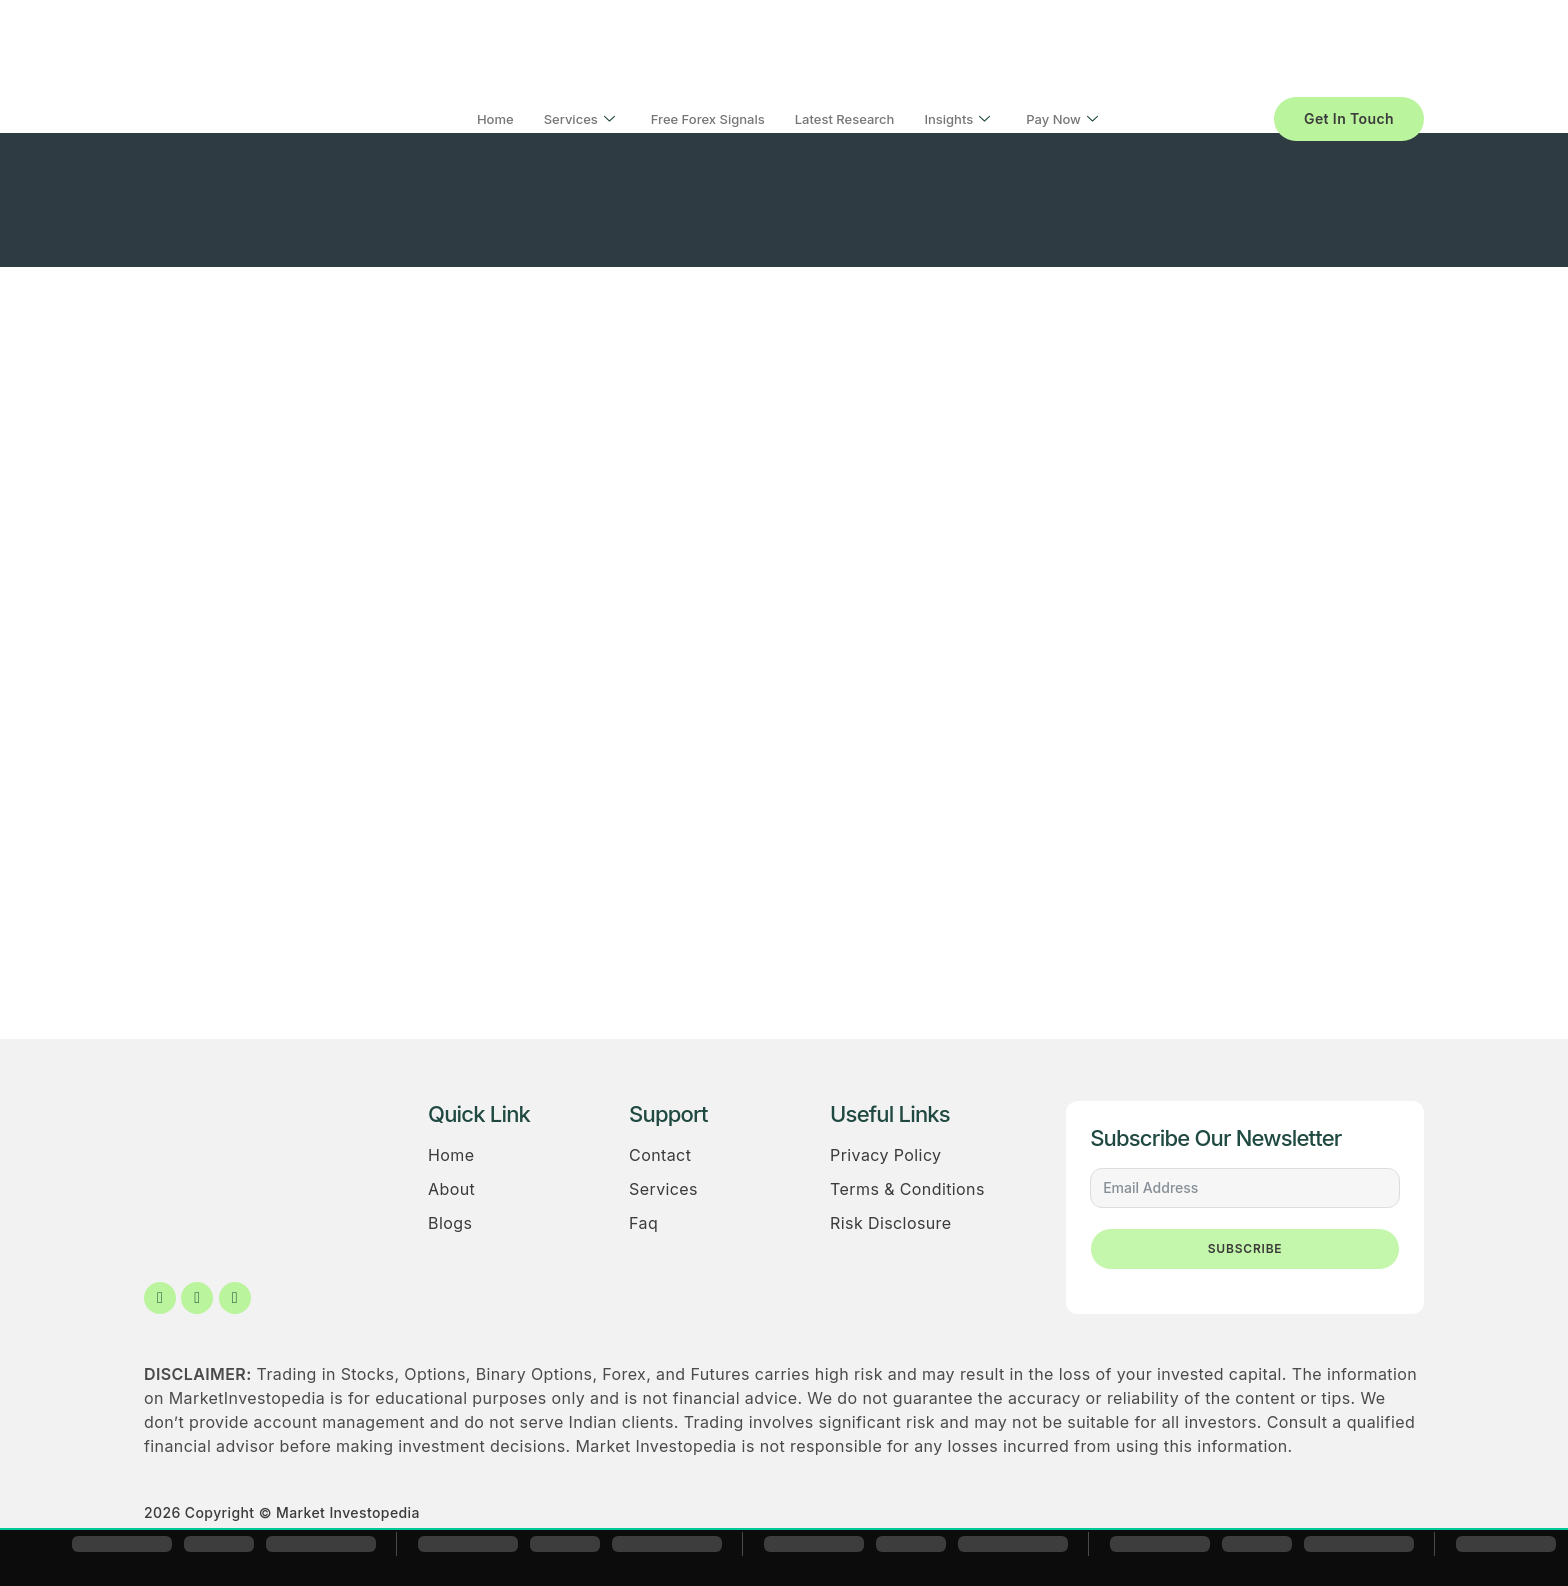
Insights (957, 119)
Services (579, 119)
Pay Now (1062, 119)
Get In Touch (1349, 118)
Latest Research (845, 119)
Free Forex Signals (708, 119)
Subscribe (1245, 1248)
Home (495, 119)
